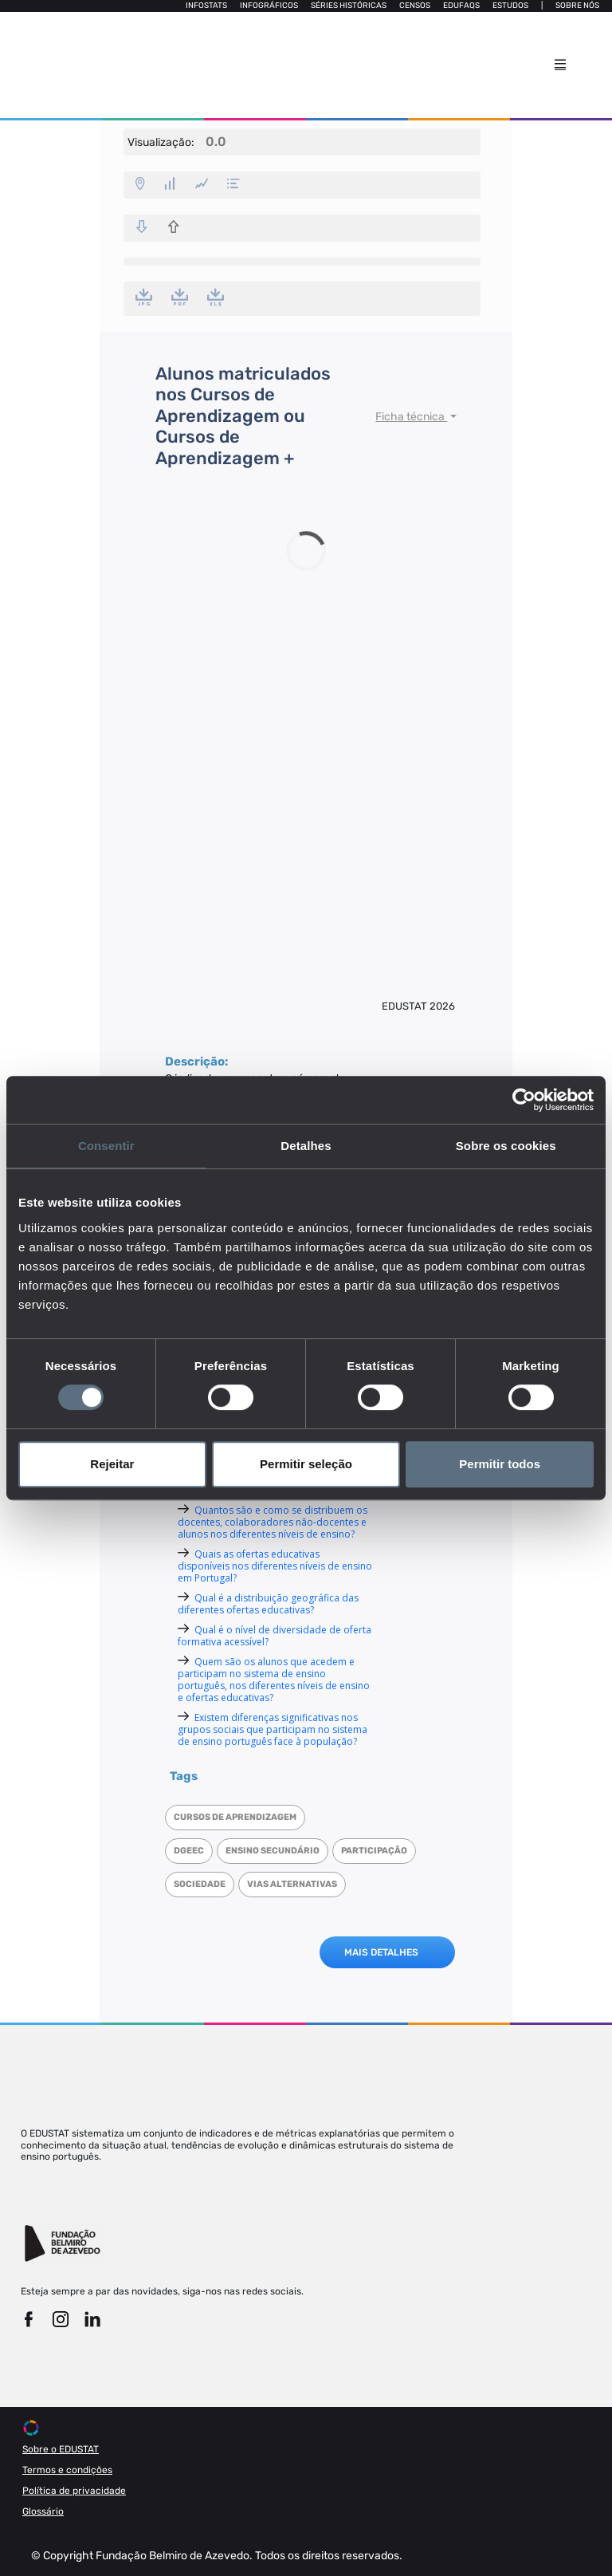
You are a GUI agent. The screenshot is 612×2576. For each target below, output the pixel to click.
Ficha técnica (411, 416)
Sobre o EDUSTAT (60, 2449)
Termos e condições (67, 2470)
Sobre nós (577, 5)
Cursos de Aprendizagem (235, 1817)
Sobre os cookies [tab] (506, 1145)
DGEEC (189, 1850)
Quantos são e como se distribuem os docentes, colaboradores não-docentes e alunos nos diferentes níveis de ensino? (272, 1522)
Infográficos (269, 5)
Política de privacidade (74, 2490)
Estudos (510, 5)
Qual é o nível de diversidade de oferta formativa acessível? (274, 1635)
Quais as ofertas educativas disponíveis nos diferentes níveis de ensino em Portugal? (275, 1566)
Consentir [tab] (106, 1145)
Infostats (206, 5)
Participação (374, 1850)
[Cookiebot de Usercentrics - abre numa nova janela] (524, 1100)
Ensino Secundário (273, 1850)
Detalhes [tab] (305, 1145)
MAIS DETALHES (381, 1952)
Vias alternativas (292, 1884)
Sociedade (200, 1884)
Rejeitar (112, 1464)
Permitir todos (499, 1464)
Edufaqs (461, 5)
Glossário (43, 2511)
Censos (414, 5)
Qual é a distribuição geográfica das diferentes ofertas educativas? (268, 1604)
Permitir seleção (306, 1464)
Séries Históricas (348, 5)
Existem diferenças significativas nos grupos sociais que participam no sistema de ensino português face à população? (272, 1729)
